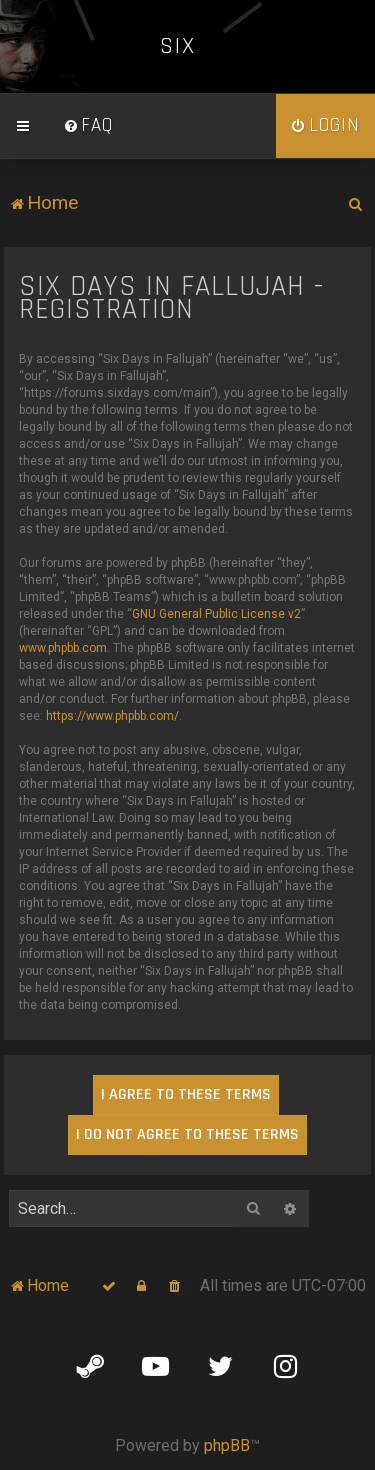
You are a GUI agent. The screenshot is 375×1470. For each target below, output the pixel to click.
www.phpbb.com (63, 648)
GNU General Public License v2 (216, 614)
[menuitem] (88, 126)
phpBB (227, 1445)
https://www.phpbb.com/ (112, 716)
